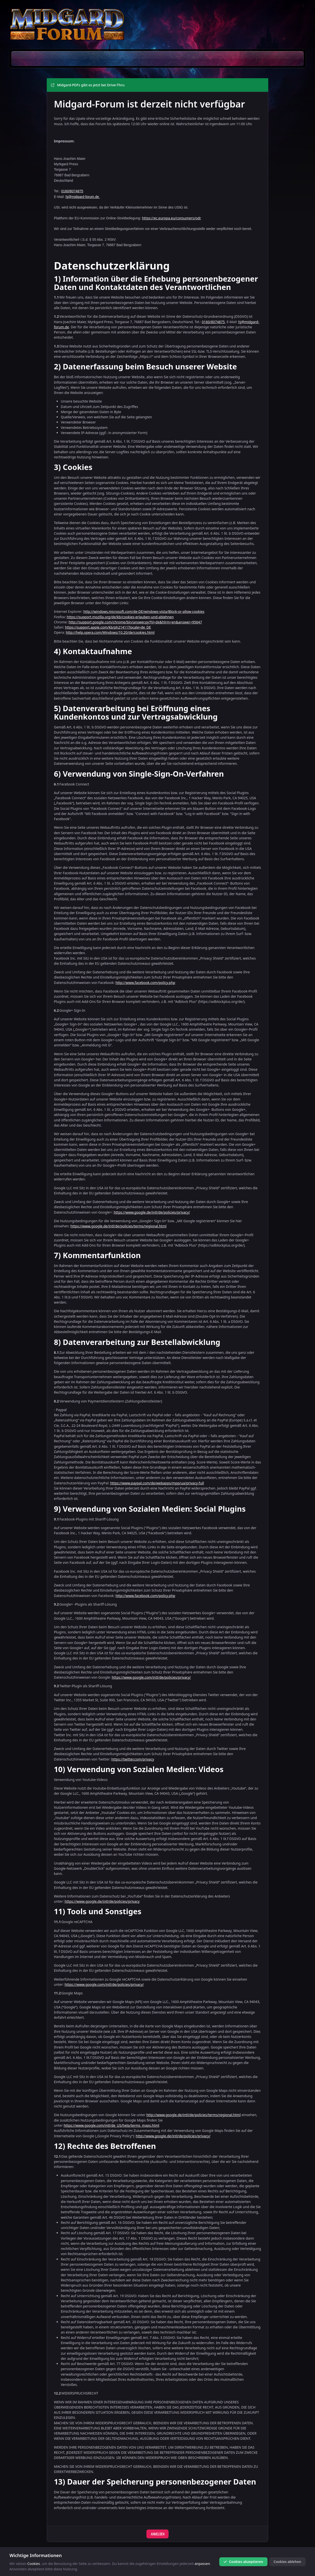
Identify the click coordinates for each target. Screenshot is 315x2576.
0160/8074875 (213, 321)
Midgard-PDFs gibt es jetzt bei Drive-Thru (88, 85)
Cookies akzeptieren (243, 2561)
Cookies (33, 2563)
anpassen (202, 2563)
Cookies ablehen (287, 2561)
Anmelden (157, 2533)
